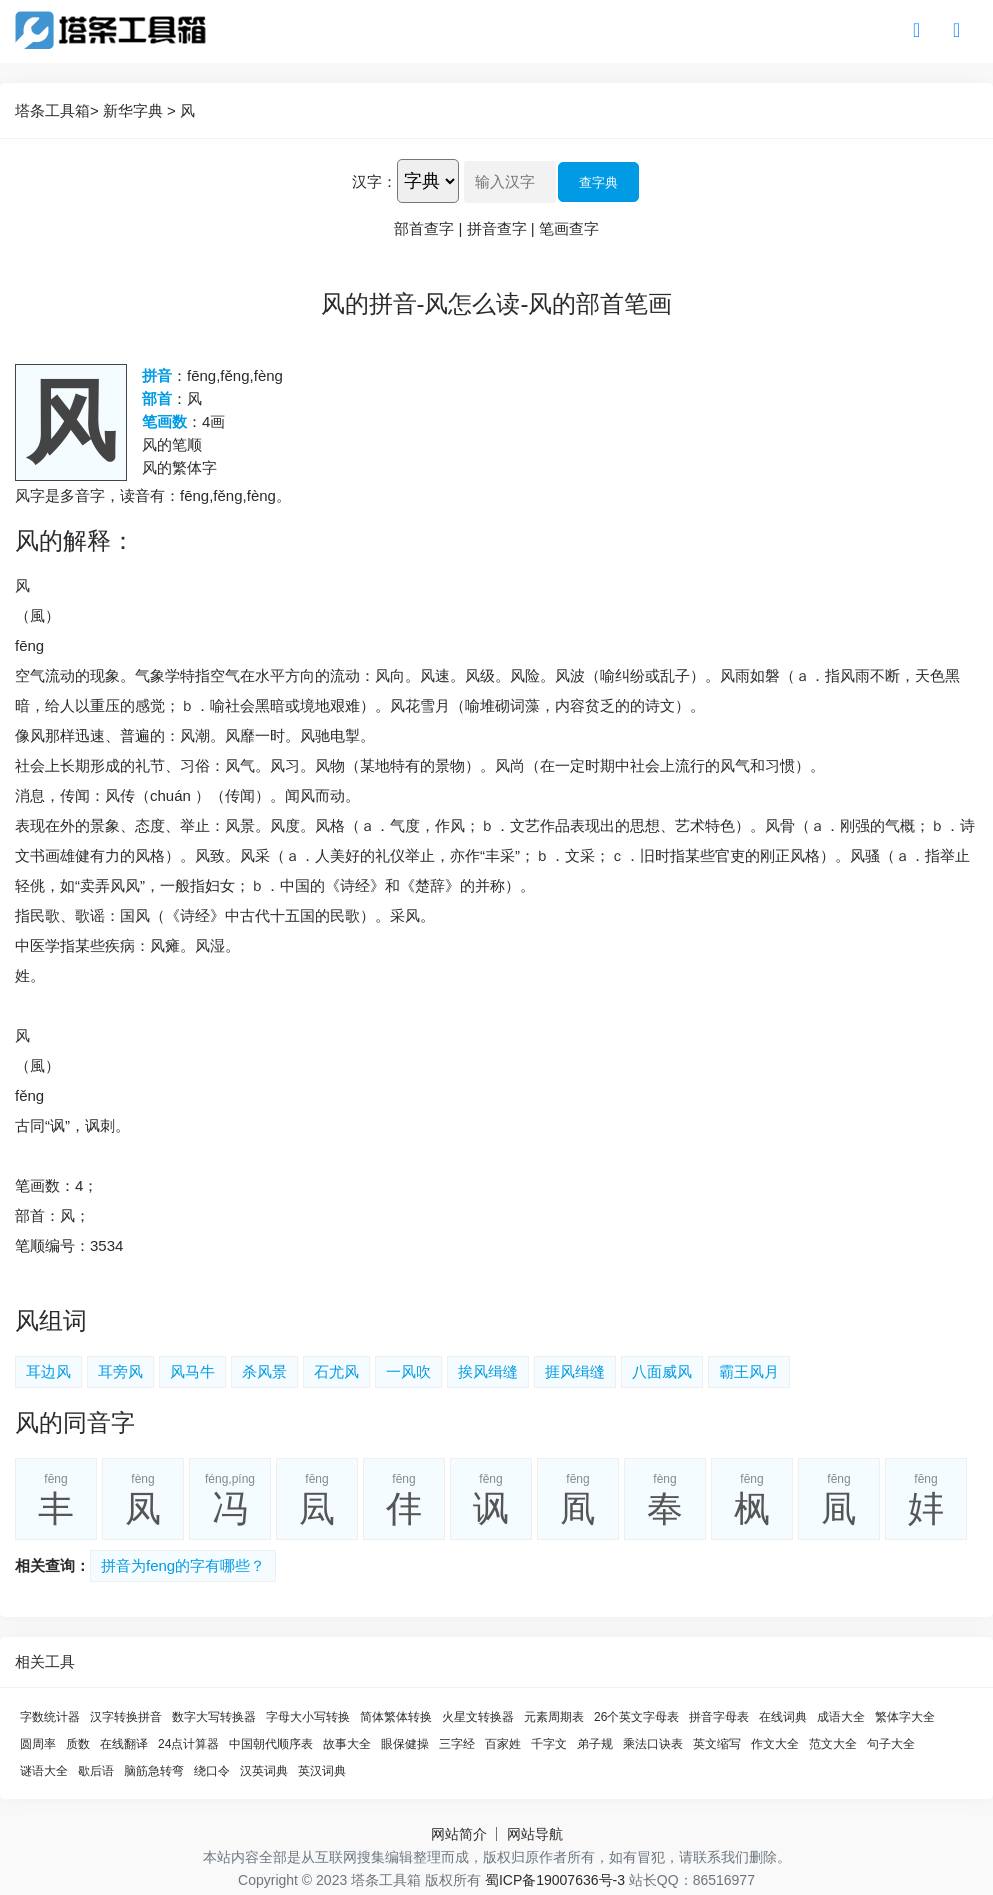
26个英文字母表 (636, 1717)
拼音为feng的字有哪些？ (183, 1565)
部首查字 (424, 228)
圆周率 (38, 1744)
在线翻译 (124, 1744)
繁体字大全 (905, 1717)
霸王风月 (749, 1371)
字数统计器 (50, 1717)
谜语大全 (44, 1771)
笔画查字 (569, 228)
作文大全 (775, 1744)
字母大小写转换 (308, 1717)
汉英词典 (264, 1771)
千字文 (549, 1744)
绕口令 (212, 1771)
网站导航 (535, 1834)
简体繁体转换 (396, 1717)
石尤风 (336, 1371)
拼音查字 (497, 228)
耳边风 (48, 1371)
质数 (78, 1744)
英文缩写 (717, 1744)
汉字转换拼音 (126, 1717)
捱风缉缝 (575, 1371)
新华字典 (133, 110)
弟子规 (595, 1744)
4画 (213, 421)
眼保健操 (405, 1744)
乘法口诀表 (653, 1744)
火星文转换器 (478, 1717)
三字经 (457, 1744)
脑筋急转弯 (154, 1771)
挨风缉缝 (488, 1371)
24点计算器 (188, 1744)
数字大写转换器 (214, 1717)
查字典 (598, 182)
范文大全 (833, 1744)
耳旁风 (120, 1371)
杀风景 (264, 1371)
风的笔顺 (172, 444)
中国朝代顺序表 (271, 1744)
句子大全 (891, 1744)
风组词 (51, 1320)
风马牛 (192, 1371)
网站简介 (459, 1834)
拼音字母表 (719, 1717)
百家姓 (503, 1744)
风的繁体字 (179, 467)
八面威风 (662, 1371)
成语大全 (841, 1717)
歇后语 (96, 1771)
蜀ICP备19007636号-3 (555, 1880)
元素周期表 (554, 1717)
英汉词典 (322, 1771)
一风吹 (408, 1371)
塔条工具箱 (52, 110)
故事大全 (347, 1744)
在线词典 (783, 1717)
